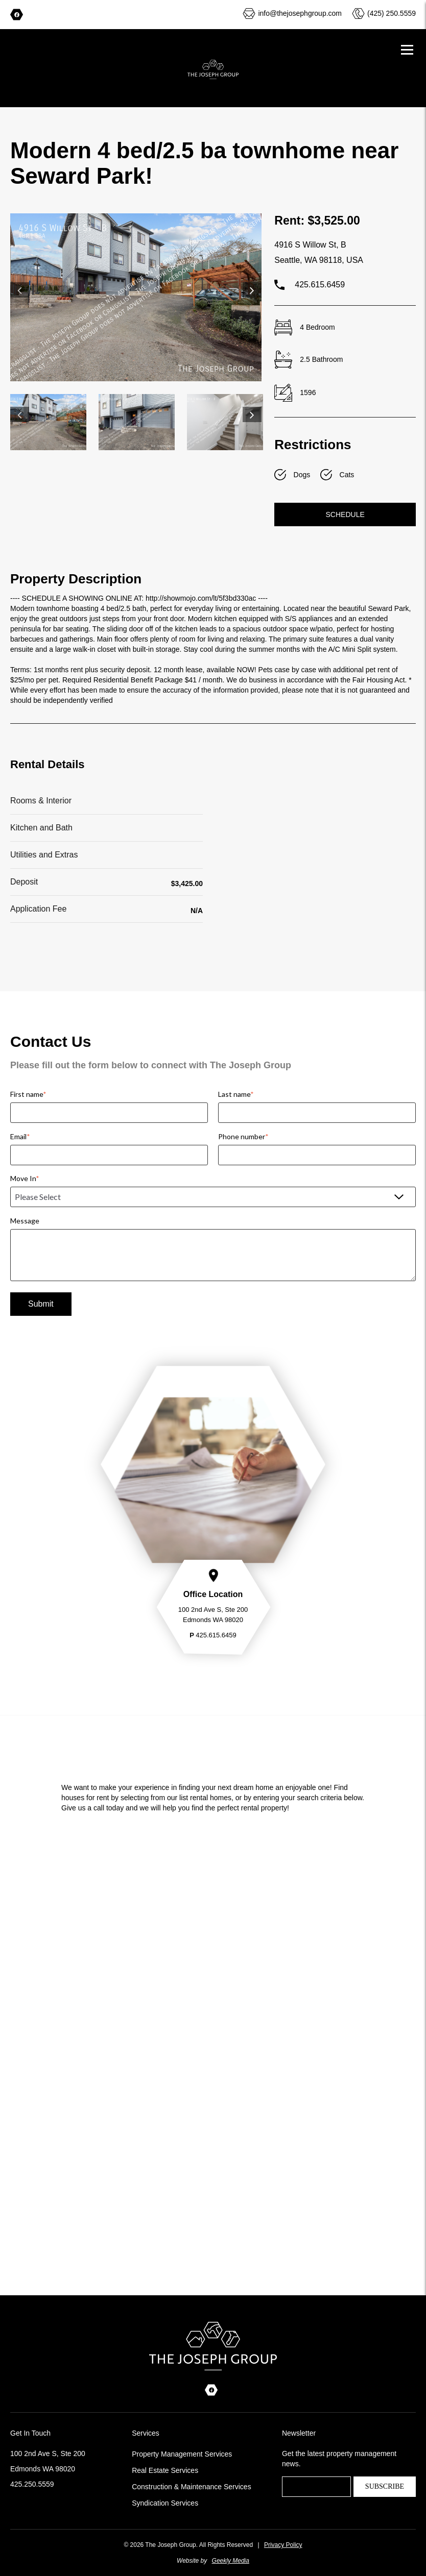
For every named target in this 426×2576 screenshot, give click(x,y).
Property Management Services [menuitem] (182, 2454)
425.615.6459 (309, 285)
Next (252, 290)
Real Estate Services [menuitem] (165, 2470)
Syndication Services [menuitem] (165, 2503)
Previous (19, 290)
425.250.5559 (32, 2484)
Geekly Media (230, 2560)
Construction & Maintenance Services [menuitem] (191, 2487)
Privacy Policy (283, 2544)
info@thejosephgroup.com (300, 13)
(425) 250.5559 (391, 13)
